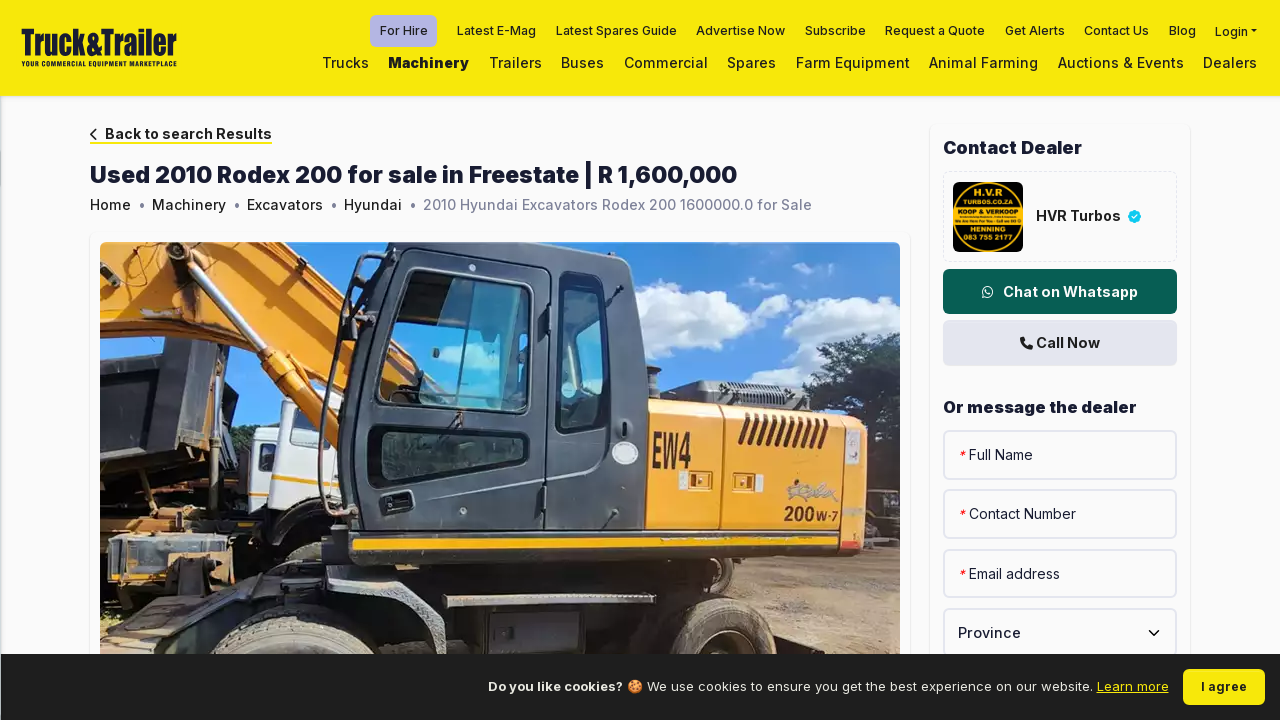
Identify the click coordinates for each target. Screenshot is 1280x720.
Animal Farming (983, 62)
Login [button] (1231, 30)
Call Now (1060, 342)
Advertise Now (740, 30)
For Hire (404, 30)
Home (110, 204)
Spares (751, 62)
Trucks (345, 62)
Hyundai (373, 204)
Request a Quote (935, 30)
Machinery (428, 62)
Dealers (1230, 62)
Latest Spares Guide (616, 30)
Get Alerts (1035, 30)
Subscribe (835, 30)
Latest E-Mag (496, 30)
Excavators (285, 204)
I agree (1224, 686)
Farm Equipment (853, 62)
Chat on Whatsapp (1060, 291)
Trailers (515, 62)
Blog (1182, 30)
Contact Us (1116, 30)
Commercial (666, 62)
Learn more (1133, 686)
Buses (582, 62)
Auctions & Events (1121, 62)
